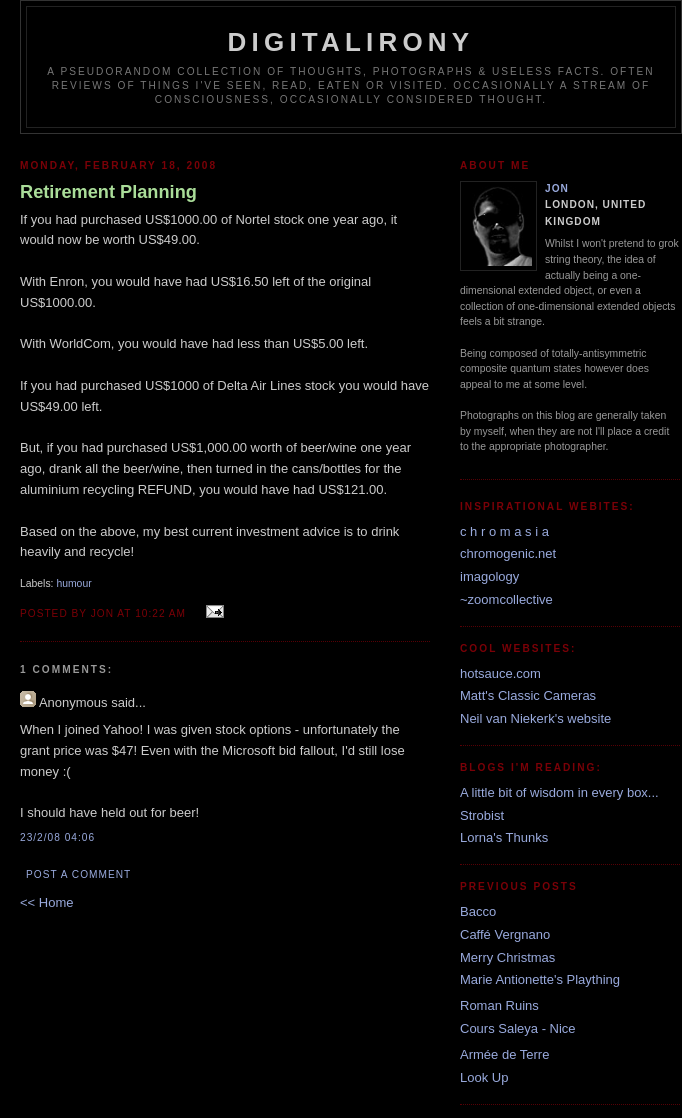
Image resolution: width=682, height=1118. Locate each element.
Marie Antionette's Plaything (540, 979)
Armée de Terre (504, 1054)
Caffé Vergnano (505, 934)
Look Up (484, 1077)
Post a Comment (78, 874)
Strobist (482, 815)
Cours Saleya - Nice (518, 1028)
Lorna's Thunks (504, 837)
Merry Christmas (507, 957)
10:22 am (160, 613)
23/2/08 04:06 (57, 837)
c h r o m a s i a (504, 531)
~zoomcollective (506, 599)
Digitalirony (351, 42)
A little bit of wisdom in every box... (559, 792)
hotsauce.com (500, 673)
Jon (557, 188)
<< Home (46, 902)
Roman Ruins (499, 1005)
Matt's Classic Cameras (528, 695)
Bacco (478, 911)
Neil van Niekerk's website (535, 718)
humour (73, 583)
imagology (489, 576)
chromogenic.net (508, 553)
